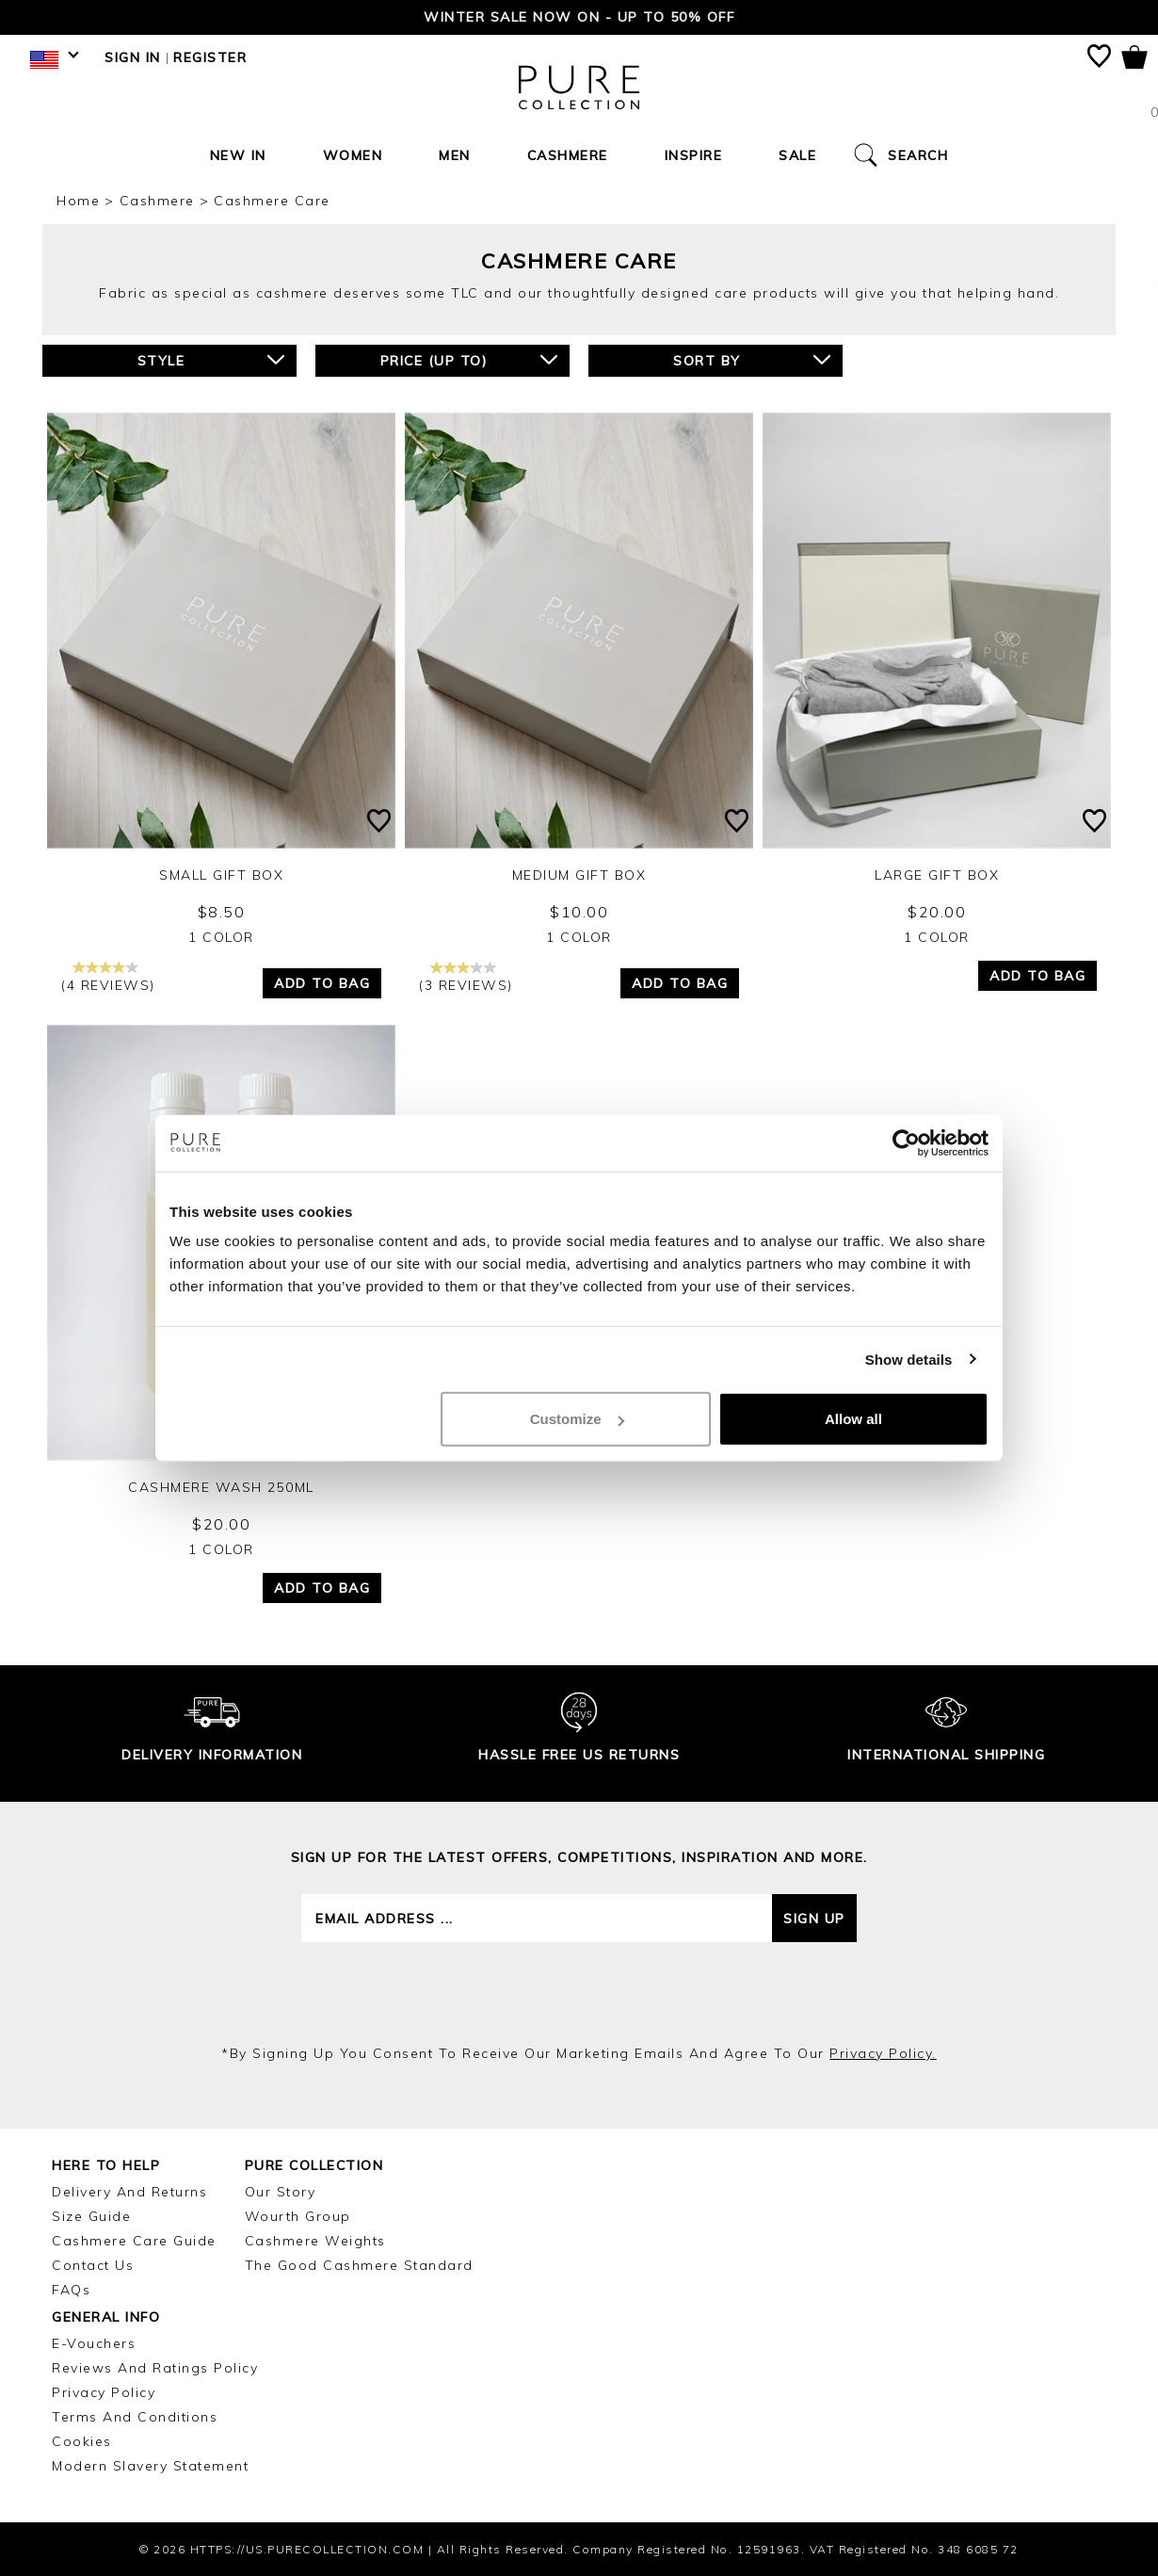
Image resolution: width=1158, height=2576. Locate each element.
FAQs (71, 2289)
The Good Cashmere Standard (359, 2265)
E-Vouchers (94, 2343)
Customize (577, 1419)
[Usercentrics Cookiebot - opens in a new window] (906, 1142)
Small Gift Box (221, 875)
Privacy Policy (103, 2392)
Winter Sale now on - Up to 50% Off (579, 16)
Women (353, 155)
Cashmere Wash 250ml (221, 1487)
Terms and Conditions (134, 2416)
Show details (909, 1359)
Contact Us (93, 2265)
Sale (797, 155)
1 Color (221, 937)
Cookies (82, 2441)
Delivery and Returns (129, 2191)
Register (210, 57)
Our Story (280, 2191)
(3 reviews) (466, 977)
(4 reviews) (108, 977)
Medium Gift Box (579, 875)
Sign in (133, 57)
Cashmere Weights (315, 2240)
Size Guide (91, 2216)
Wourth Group (298, 2216)
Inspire (694, 155)
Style (210, 360)
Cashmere (567, 155)
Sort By (751, 360)
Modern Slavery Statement (150, 2465)
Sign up (814, 1918)
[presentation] (579, 1993)
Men (455, 155)
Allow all (853, 1419)
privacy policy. (883, 2053)
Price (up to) (468, 360)
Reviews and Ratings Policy (155, 2367)
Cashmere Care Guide (134, 2240)
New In (238, 155)
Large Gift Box (937, 875)
